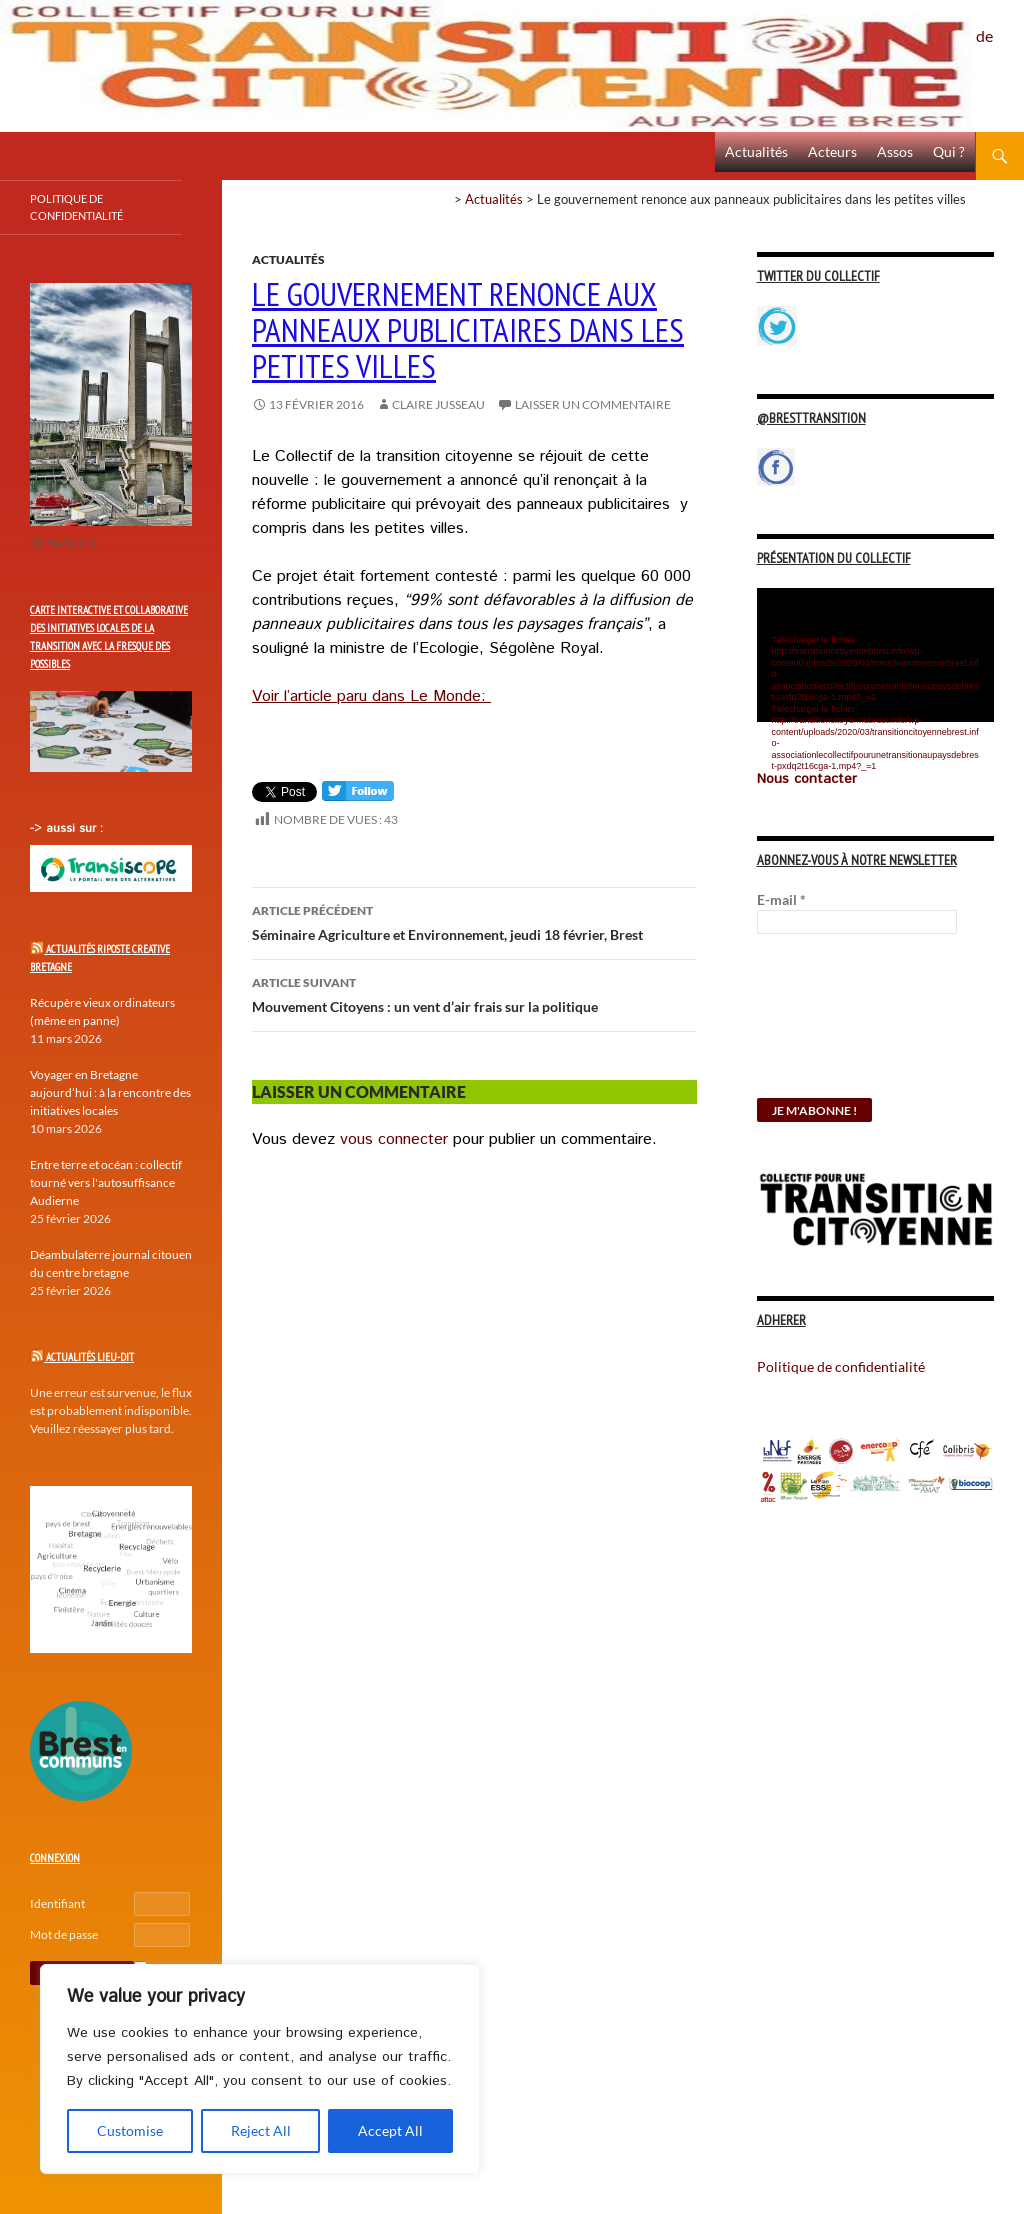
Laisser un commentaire (593, 404)
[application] (875, 655)
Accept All (390, 2130)
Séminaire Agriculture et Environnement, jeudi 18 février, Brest (474, 921)
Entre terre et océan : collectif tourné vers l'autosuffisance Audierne (106, 1182)
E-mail (781, 899)
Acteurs (832, 151)
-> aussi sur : (66, 828)
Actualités (756, 151)
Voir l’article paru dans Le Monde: (371, 696)
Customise (130, 2130)
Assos (895, 151)
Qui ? (949, 151)
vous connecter (394, 1139)
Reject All (261, 2130)
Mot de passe (64, 1934)
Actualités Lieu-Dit (90, 1357)
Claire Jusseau (438, 404)
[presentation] (839, 1026)
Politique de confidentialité (1000, 25)
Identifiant (57, 1903)
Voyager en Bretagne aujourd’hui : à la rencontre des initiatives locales (110, 1092)
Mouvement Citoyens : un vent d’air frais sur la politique (474, 993)
